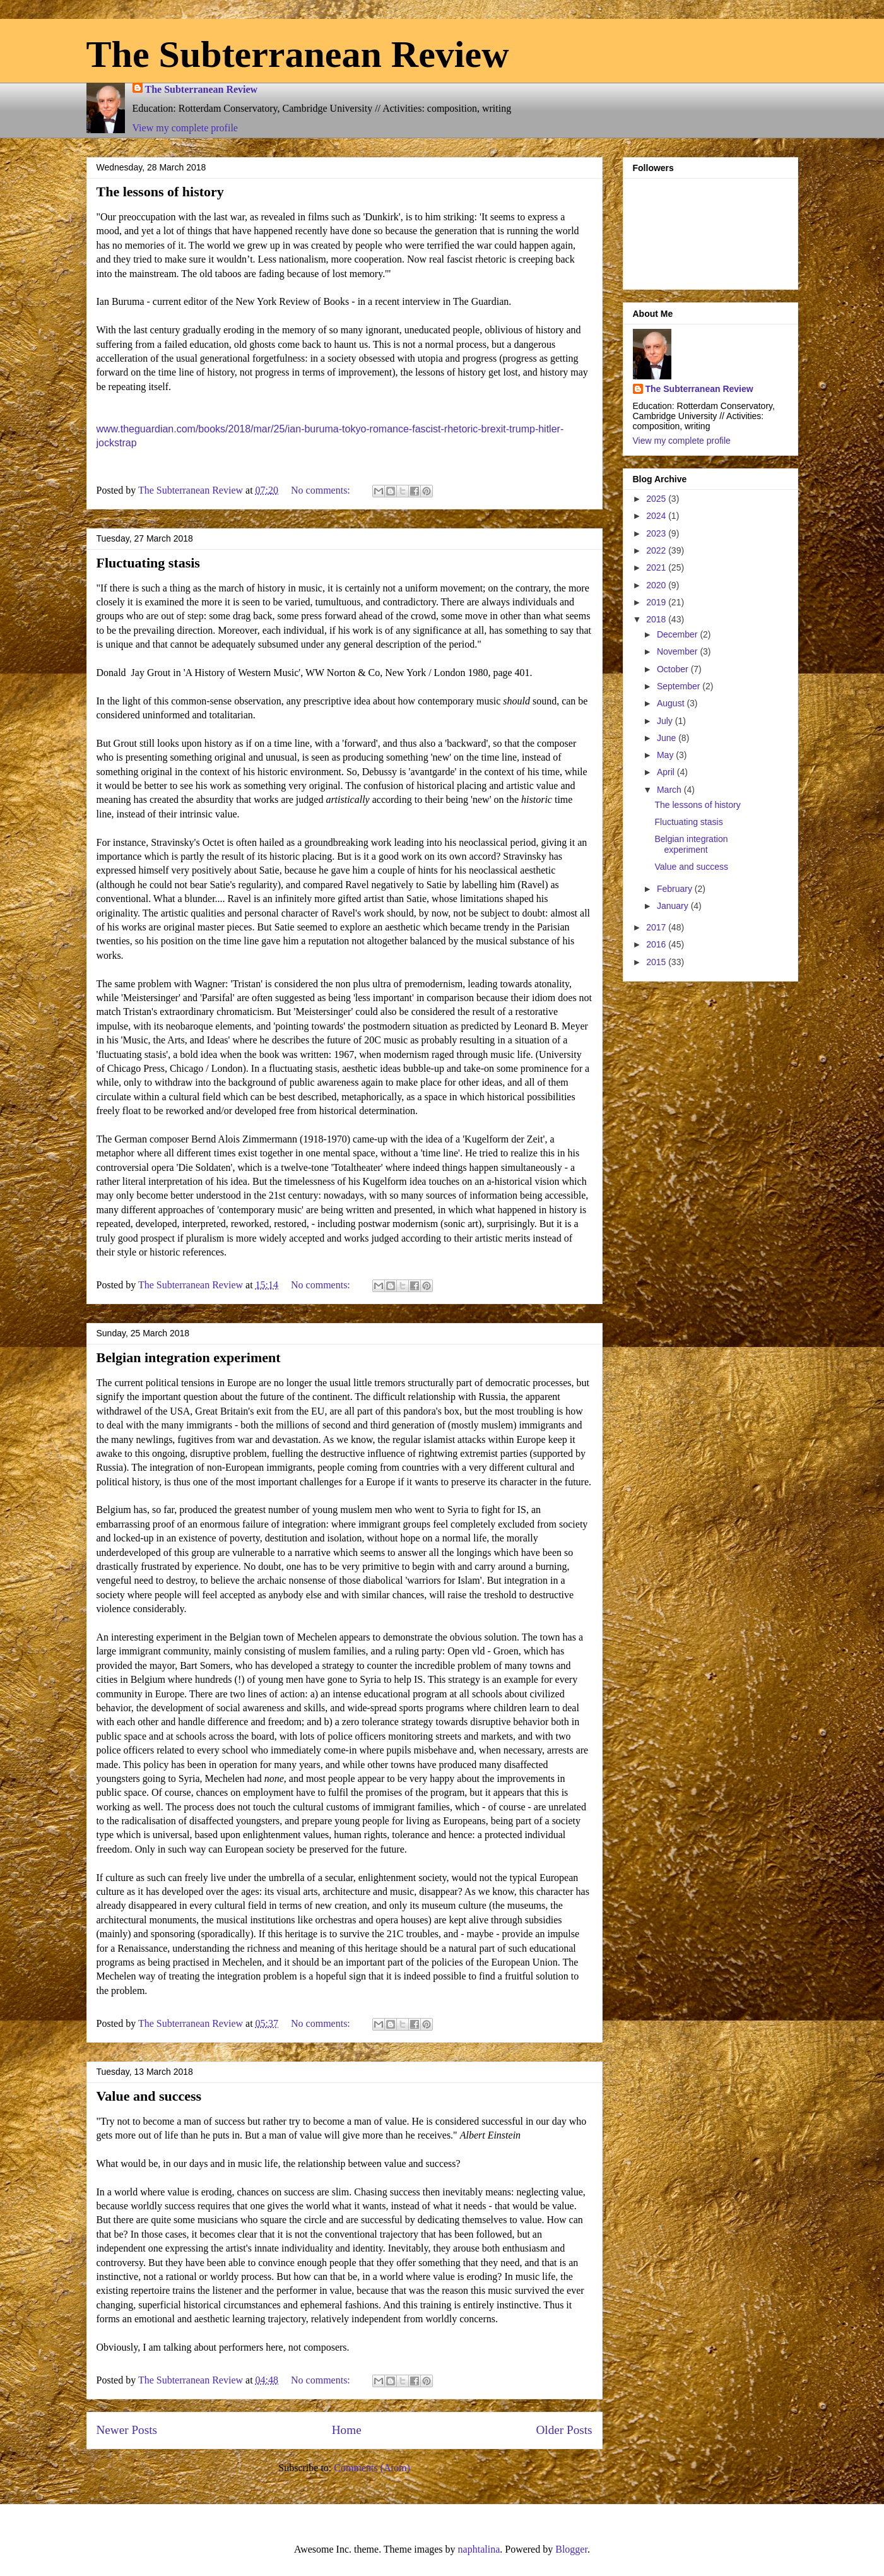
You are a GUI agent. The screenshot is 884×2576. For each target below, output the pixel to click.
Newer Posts (127, 2430)
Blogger (571, 2549)
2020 (657, 585)
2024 (657, 516)
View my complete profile (185, 127)
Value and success (149, 2096)
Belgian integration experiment (189, 1357)
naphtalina (479, 2549)
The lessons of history (160, 191)
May (666, 755)
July (666, 721)
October (674, 669)
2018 (657, 619)
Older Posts (564, 2430)
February (676, 889)
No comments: (322, 490)
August (672, 703)
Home (347, 2430)
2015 (657, 962)
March (670, 790)
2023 (657, 533)
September (679, 686)
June (667, 738)
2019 (657, 602)
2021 (657, 567)
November (678, 651)
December (678, 634)
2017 (657, 927)
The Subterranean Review (297, 54)
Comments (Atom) (372, 2467)
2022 (657, 550)
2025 (657, 499)
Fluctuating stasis (148, 563)
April (667, 772)
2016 (657, 944)
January (674, 906)
